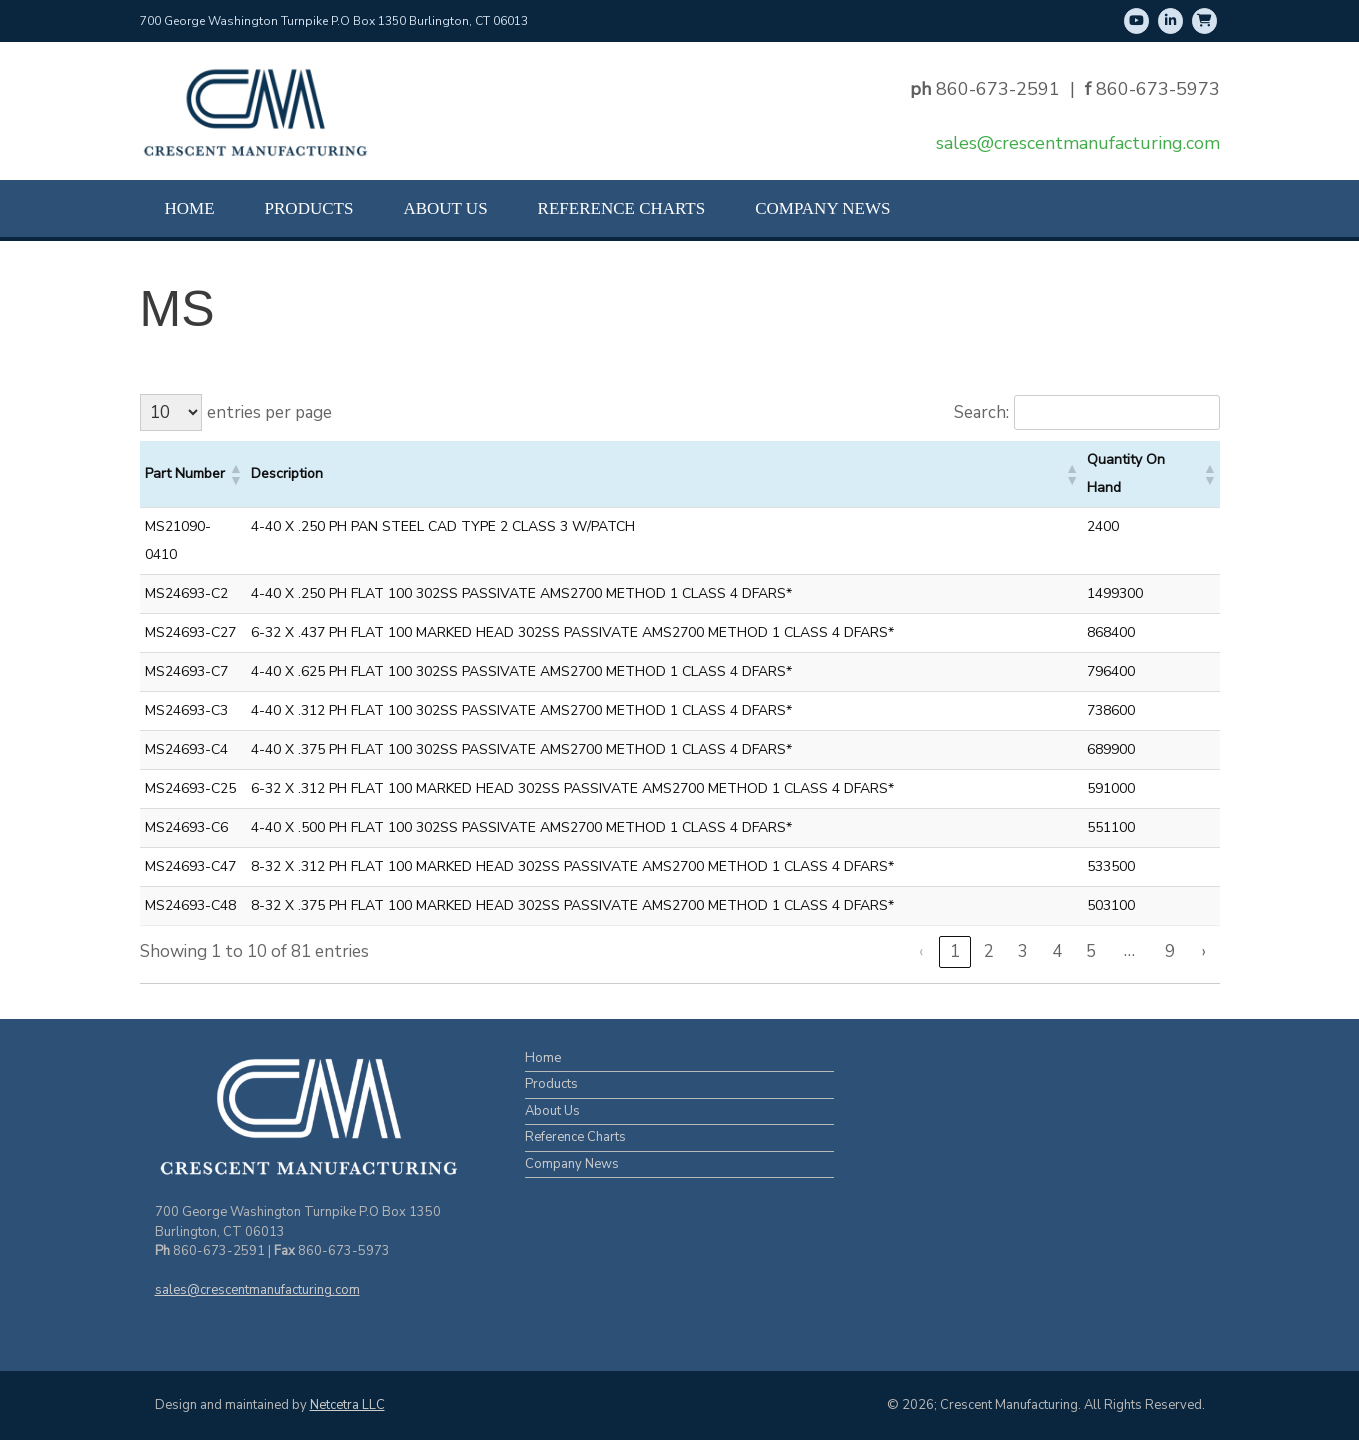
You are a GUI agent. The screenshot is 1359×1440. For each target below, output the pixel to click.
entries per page (269, 412)
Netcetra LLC (347, 1405)
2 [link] (989, 951)
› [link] (1204, 951)
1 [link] (955, 951)
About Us (445, 208)
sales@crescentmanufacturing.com (1078, 143)
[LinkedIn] (1170, 21)
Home (190, 208)
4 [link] (1057, 951)
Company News (822, 208)
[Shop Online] (1204, 21)
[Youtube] (1136, 21)
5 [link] (1091, 951)
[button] (235, 474)
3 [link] (1023, 951)
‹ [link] (921, 951)
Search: (981, 412)
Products (309, 208)
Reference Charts (622, 208)
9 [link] (1170, 951)
